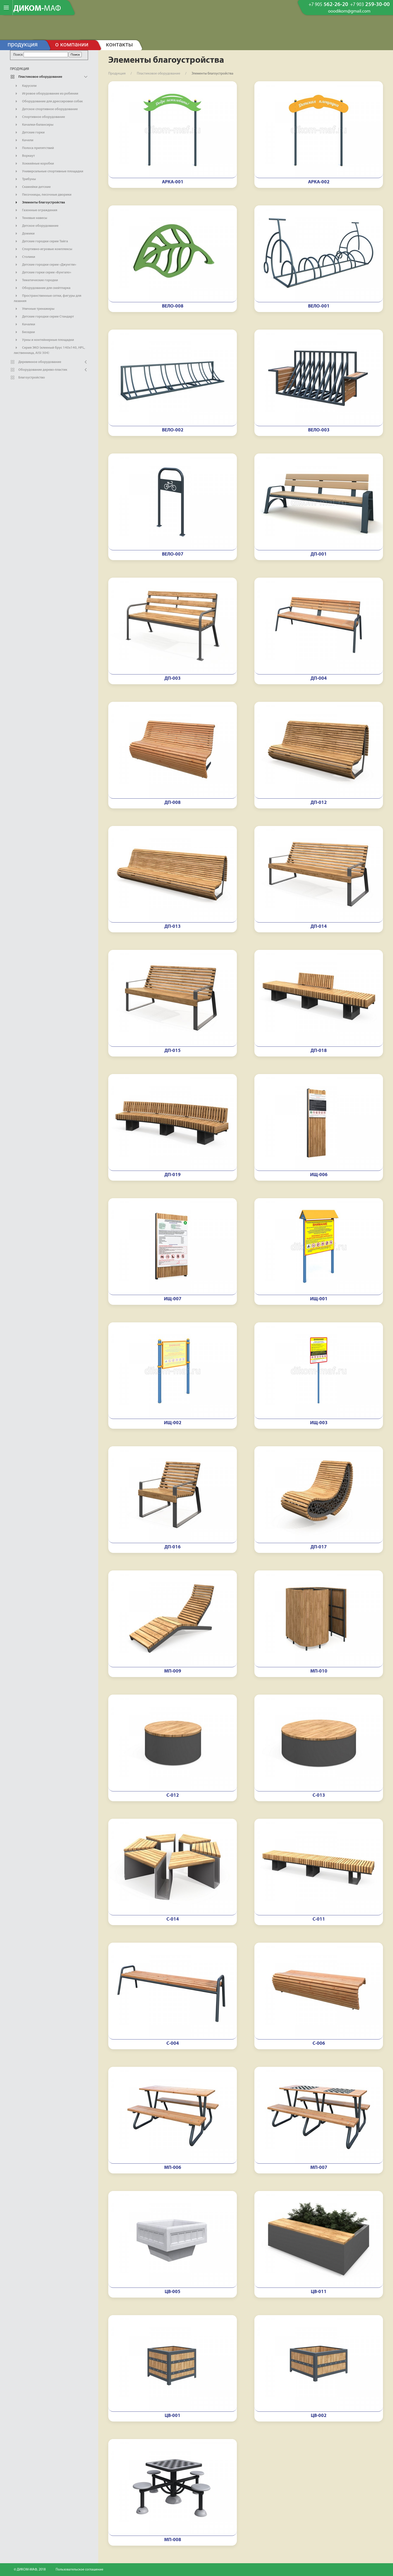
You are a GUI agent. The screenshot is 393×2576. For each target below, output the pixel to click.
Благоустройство (27, 377)
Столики (24, 256)
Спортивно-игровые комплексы (43, 249)
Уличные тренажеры (34, 308)
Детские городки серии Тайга (41, 241)
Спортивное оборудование (39, 116)
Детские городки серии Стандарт (44, 316)
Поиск (18, 55)
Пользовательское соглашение (79, 2569)
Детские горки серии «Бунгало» (42, 272)
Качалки (24, 324)
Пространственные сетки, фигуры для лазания (47, 298)
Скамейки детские (32, 186)
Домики (24, 233)
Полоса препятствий (34, 147)
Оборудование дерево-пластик (38, 369)
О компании (71, 44)
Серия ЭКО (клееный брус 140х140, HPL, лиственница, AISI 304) (49, 350)
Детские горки (29, 132)
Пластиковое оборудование (36, 76)
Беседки (24, 332)
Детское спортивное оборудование (46, 109)
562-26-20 (328, 5)
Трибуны (25, 179)
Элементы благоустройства (39, 202)
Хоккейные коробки (34, 163)
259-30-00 (370, 5)
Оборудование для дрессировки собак (48, 101)
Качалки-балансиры (33, 124)
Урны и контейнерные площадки (44, 339)
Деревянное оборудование (35, 361)
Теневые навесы (30, 217)
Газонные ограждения (35, 210)
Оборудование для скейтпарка (42, 287)
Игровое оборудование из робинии (46, 93)
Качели (23, 140)
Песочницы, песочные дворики (42, 194)
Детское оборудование (36, 225)
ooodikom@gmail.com (349, 11)
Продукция (23, 44)
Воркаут (24, 155)
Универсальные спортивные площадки (48, 171)
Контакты (119, 44)
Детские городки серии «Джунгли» (45, 264)
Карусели (25, 85)
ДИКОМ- (37, 9)
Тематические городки (36, 280)
